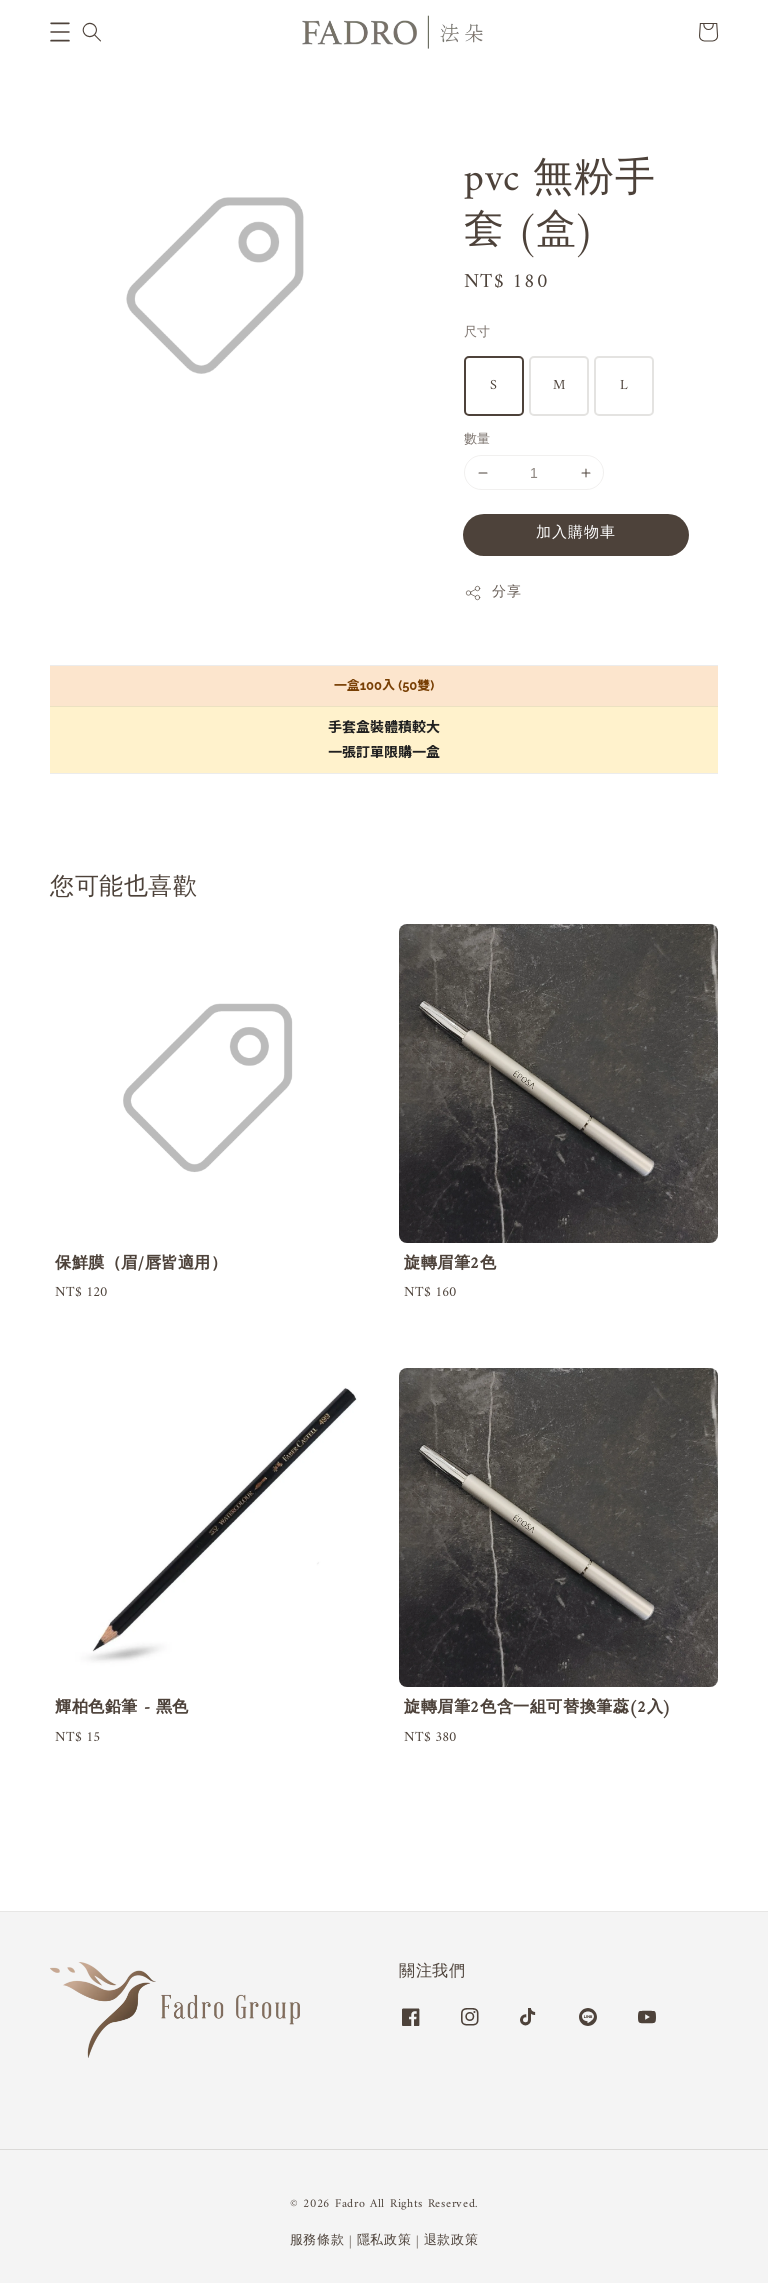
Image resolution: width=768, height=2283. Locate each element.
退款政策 (451, 2240)
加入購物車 (576, 533)
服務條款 (317, 2240)
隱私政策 (384, 2240)
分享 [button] (492, 592)
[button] (60, 32)
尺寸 (477, 333)
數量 (477, 440)
